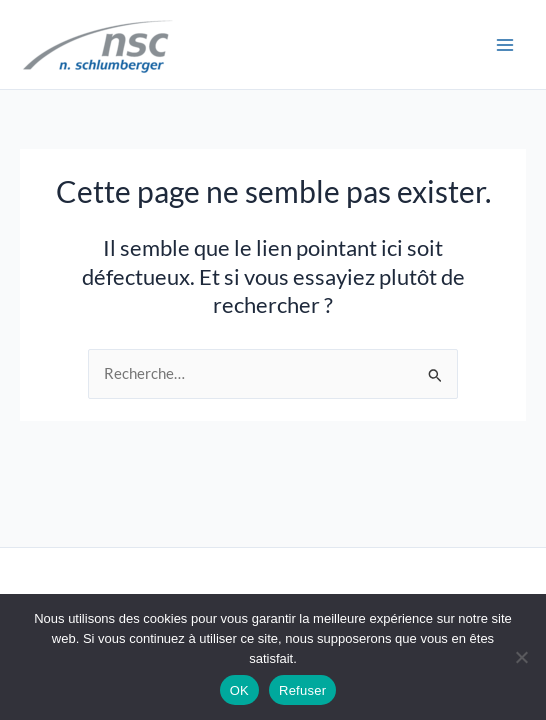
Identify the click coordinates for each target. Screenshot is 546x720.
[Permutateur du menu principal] (505, 45)
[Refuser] (521, 657)
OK (239, 690)
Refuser (302, 690)
